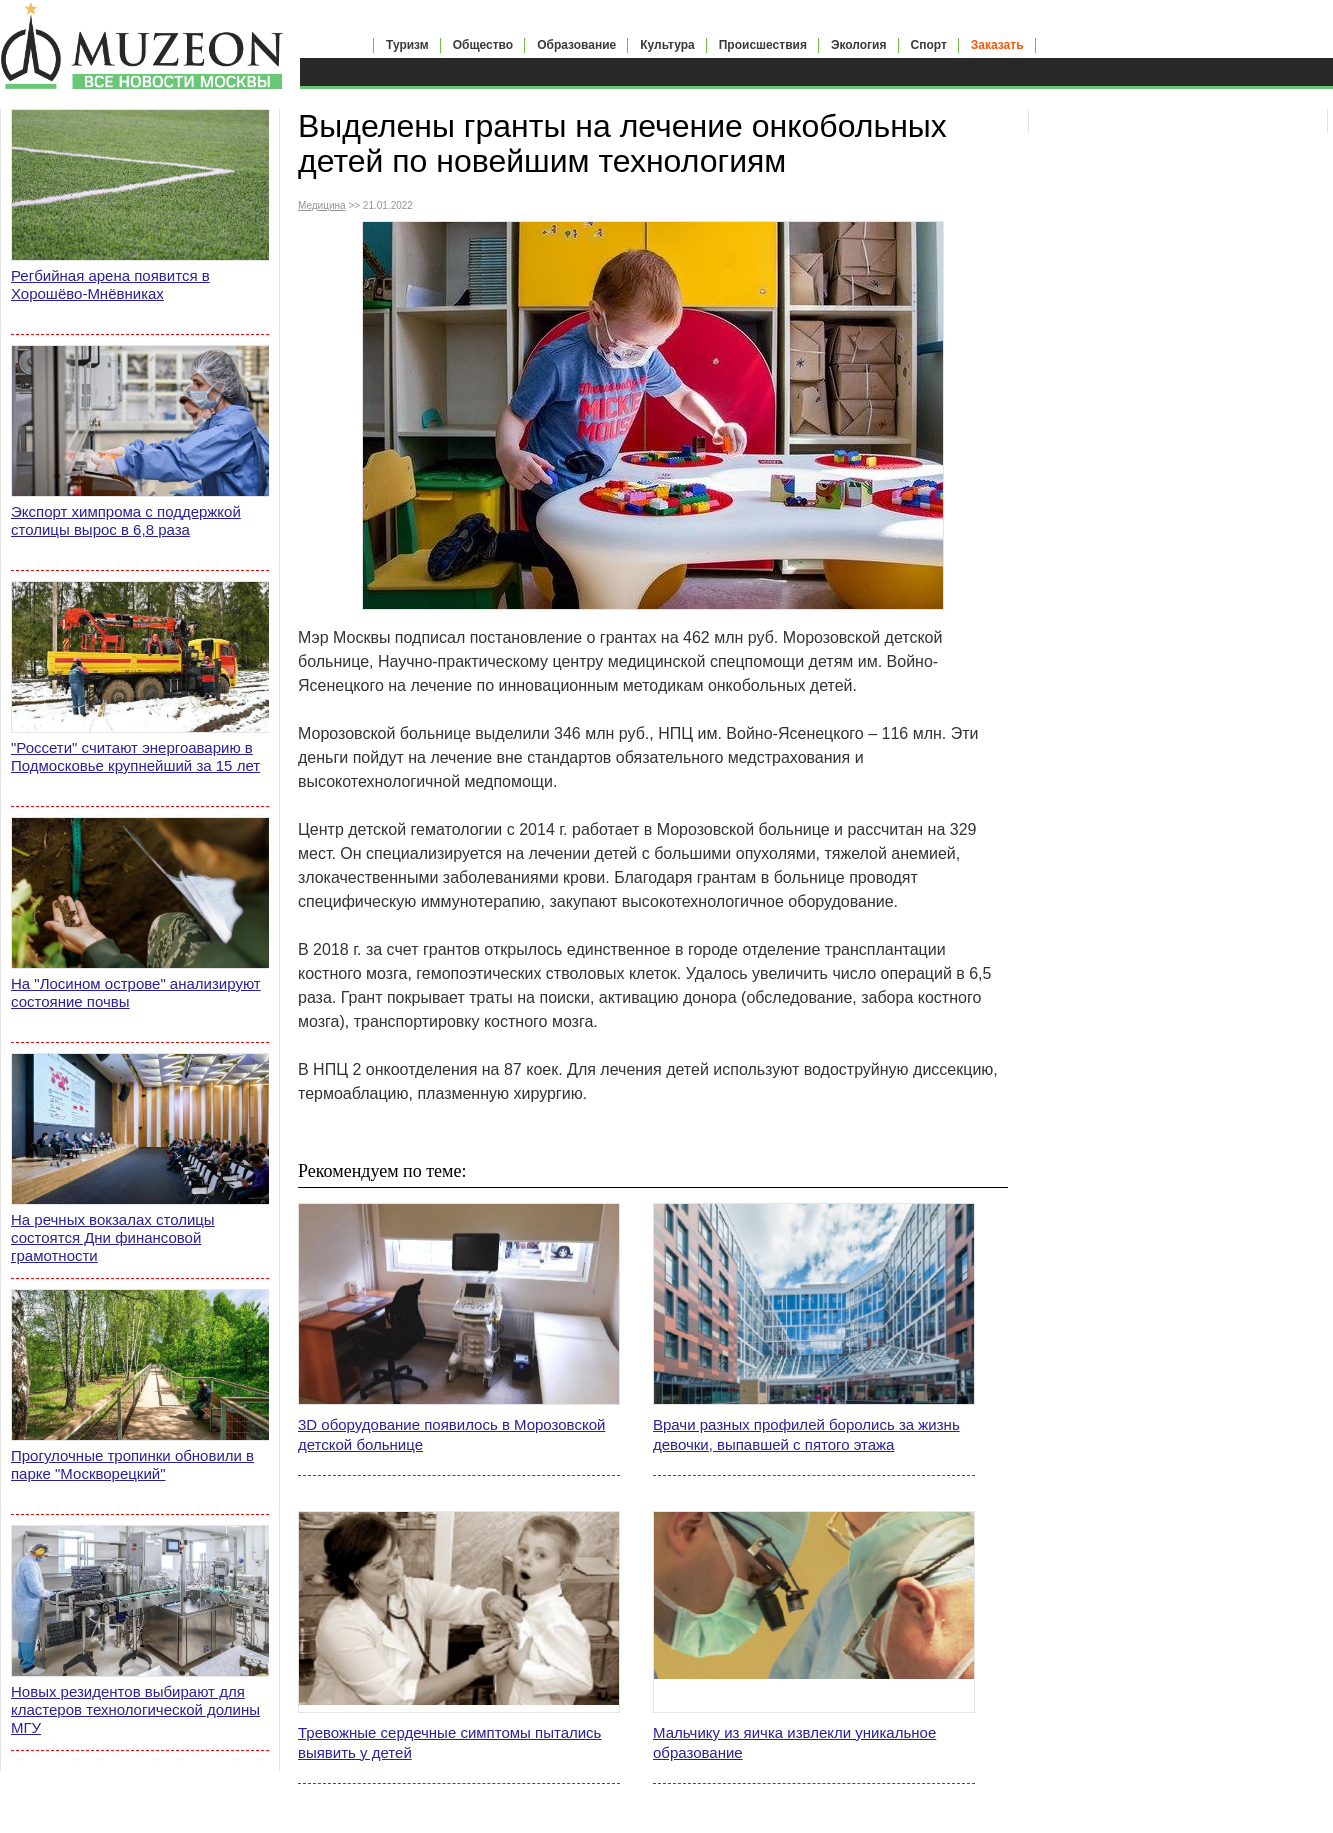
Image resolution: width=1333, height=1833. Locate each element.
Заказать (997, 45)
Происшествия (763, 45)
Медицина (322, 205)
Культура (667, 45)
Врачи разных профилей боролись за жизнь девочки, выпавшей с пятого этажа (806, 1434)
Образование (576, 45)
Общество (483, 45)
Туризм (407, 45)
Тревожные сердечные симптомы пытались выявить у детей (449, 1742)
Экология (859, 45)
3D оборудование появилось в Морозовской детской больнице (451, 1434)
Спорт (929, 45)
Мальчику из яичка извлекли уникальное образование (794, 1742)
